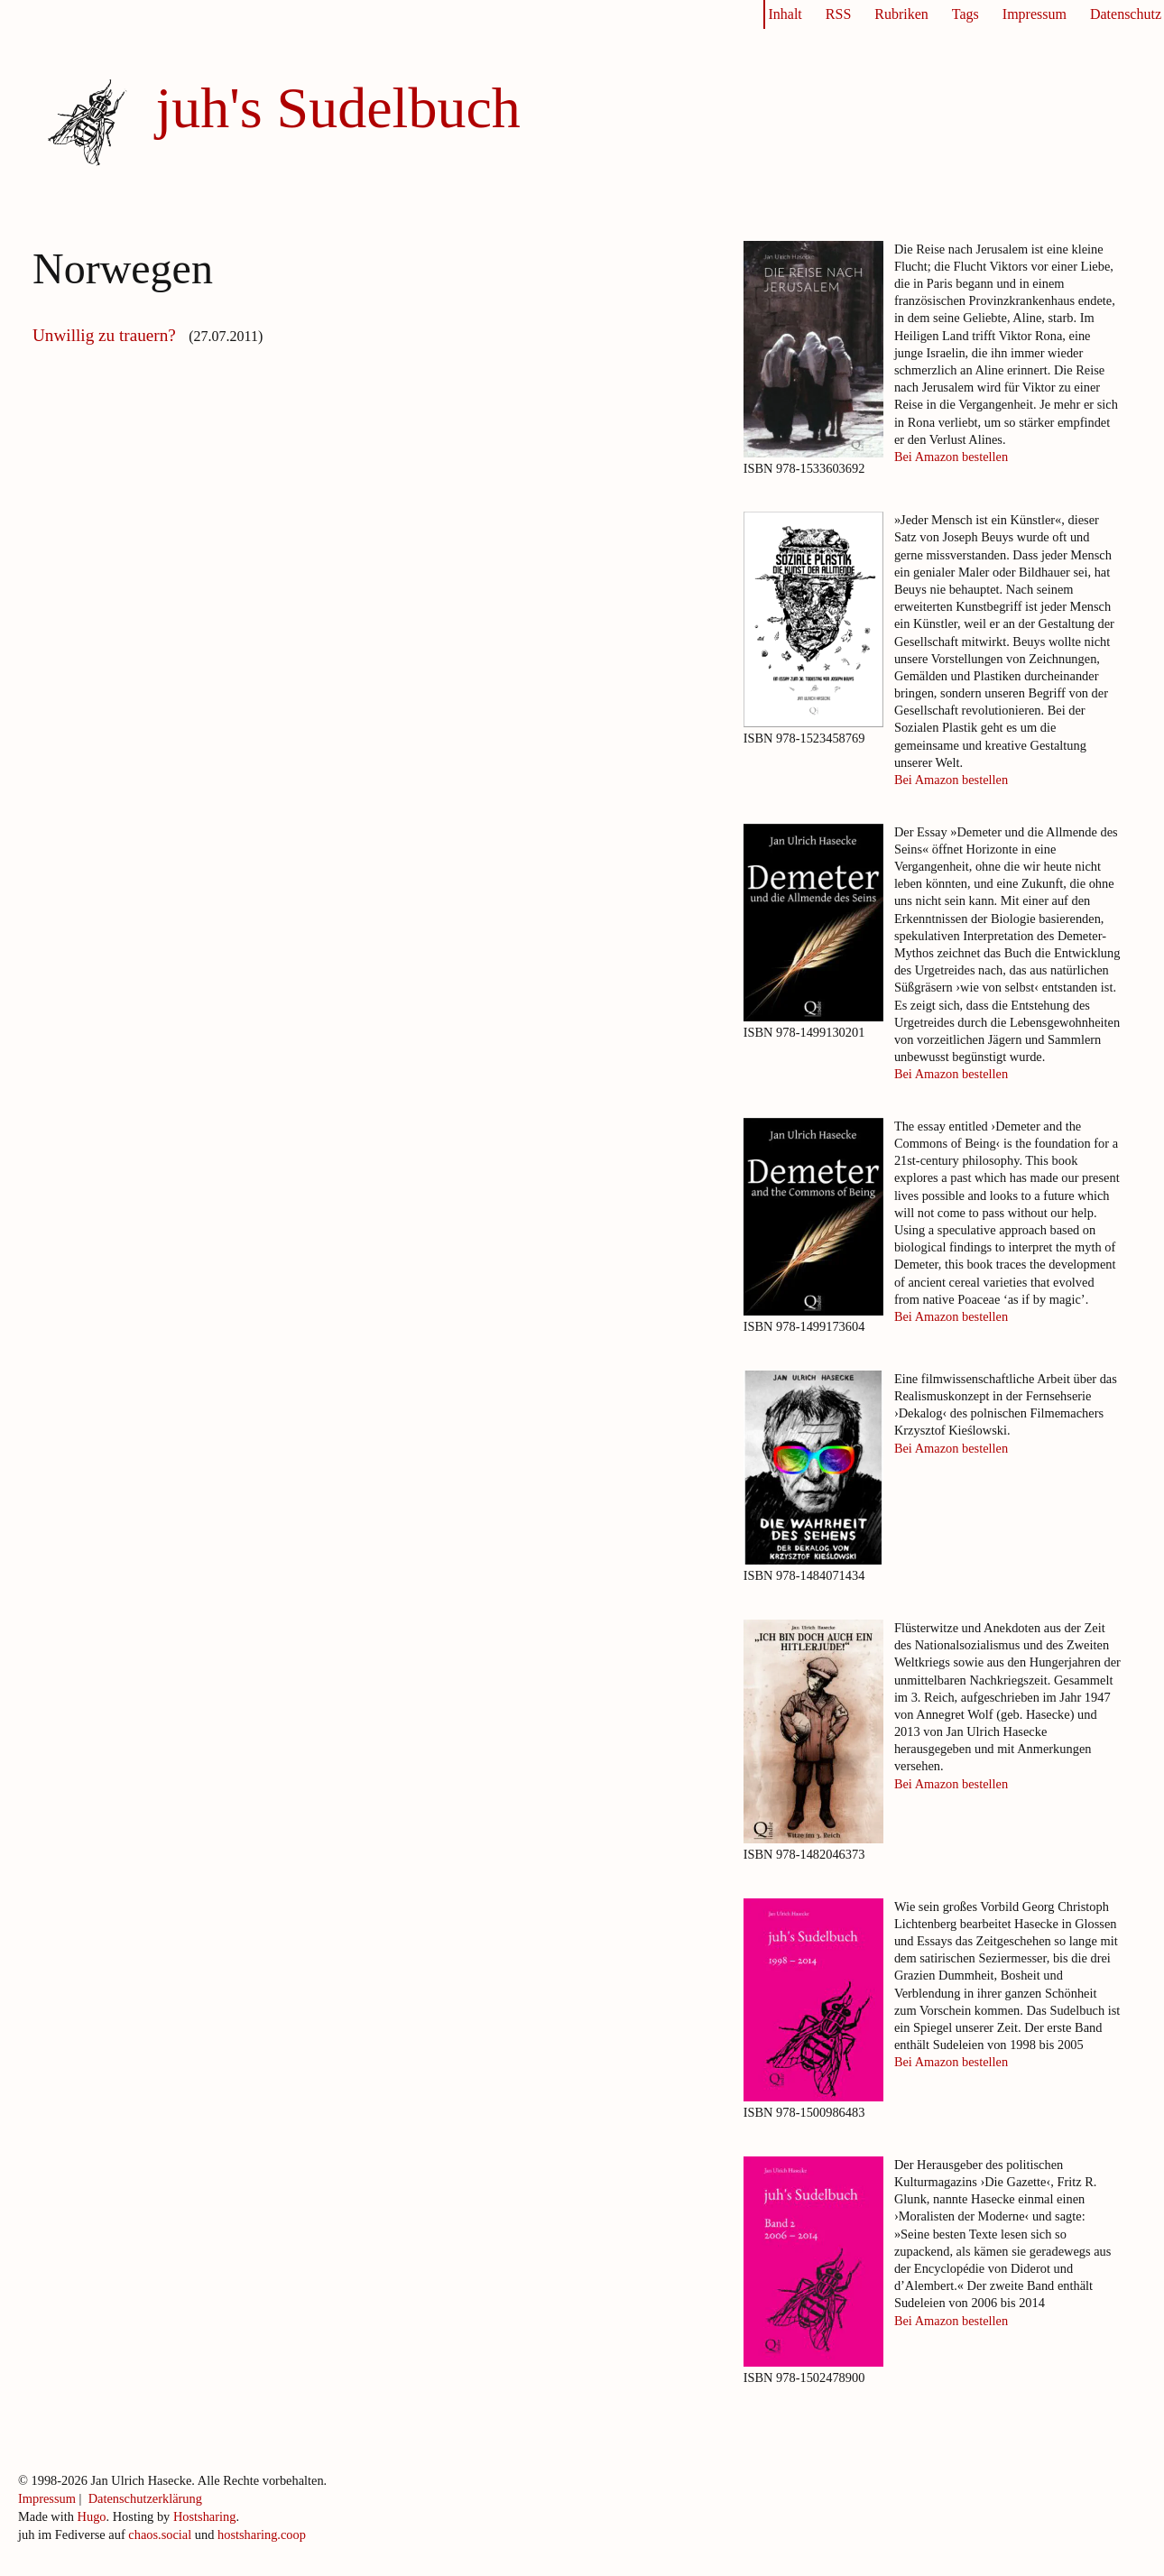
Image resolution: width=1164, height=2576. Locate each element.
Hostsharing (204, 2516)
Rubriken (901, 14)
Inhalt (784, 14)
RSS (838, 14)
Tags (965, 14)
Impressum (1034, 14)
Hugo (92, 2516)
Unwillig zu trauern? (106, 335)
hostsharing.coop (261, 2534)
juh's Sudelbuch (337, 108)
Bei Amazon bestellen (951, 456)
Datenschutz (1125, 14)
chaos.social (159, 2534)
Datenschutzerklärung (145, 2498)
